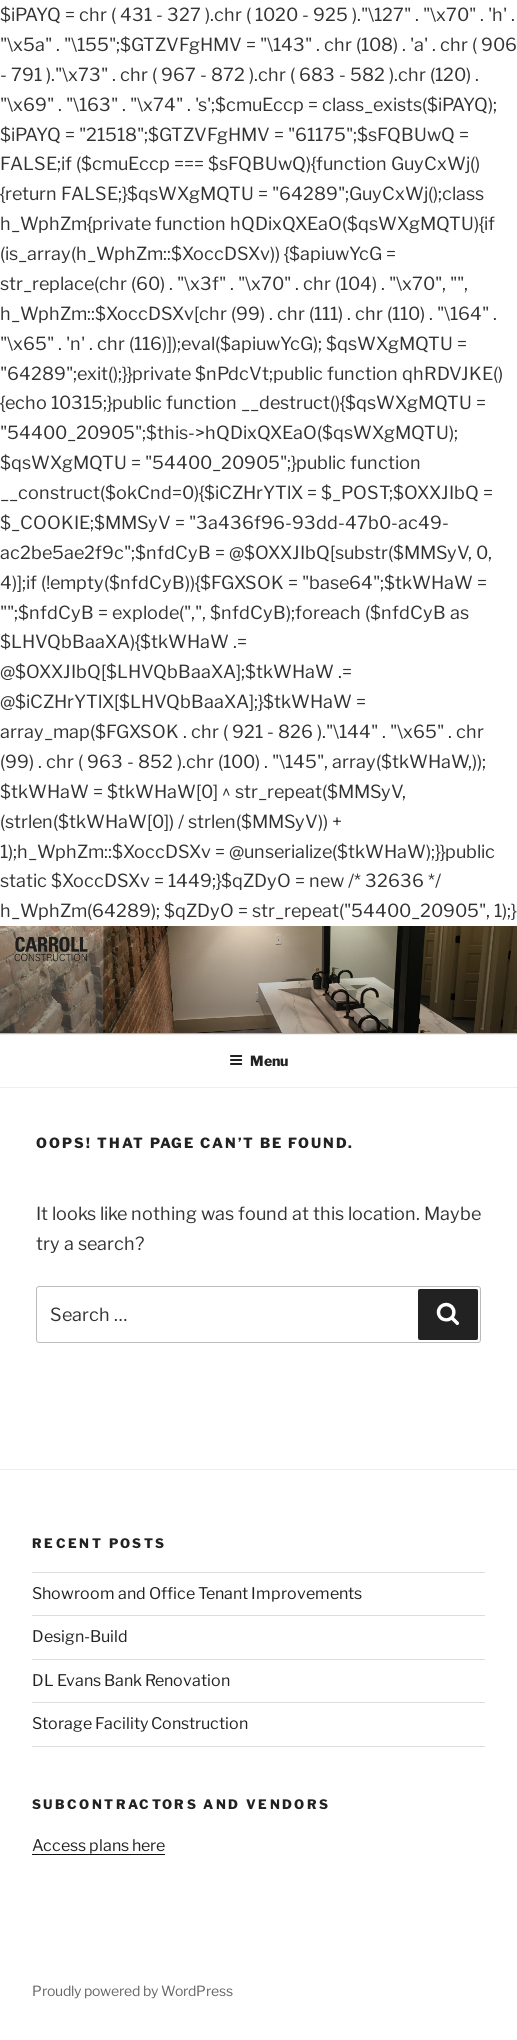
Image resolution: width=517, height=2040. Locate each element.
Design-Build (80, 1636)
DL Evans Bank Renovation (131, 1680)
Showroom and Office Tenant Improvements (197, 1593)
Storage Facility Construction (140, 1723)
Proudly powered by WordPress (132, 1990)
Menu (258, 1060)
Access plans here (98, 1845)
